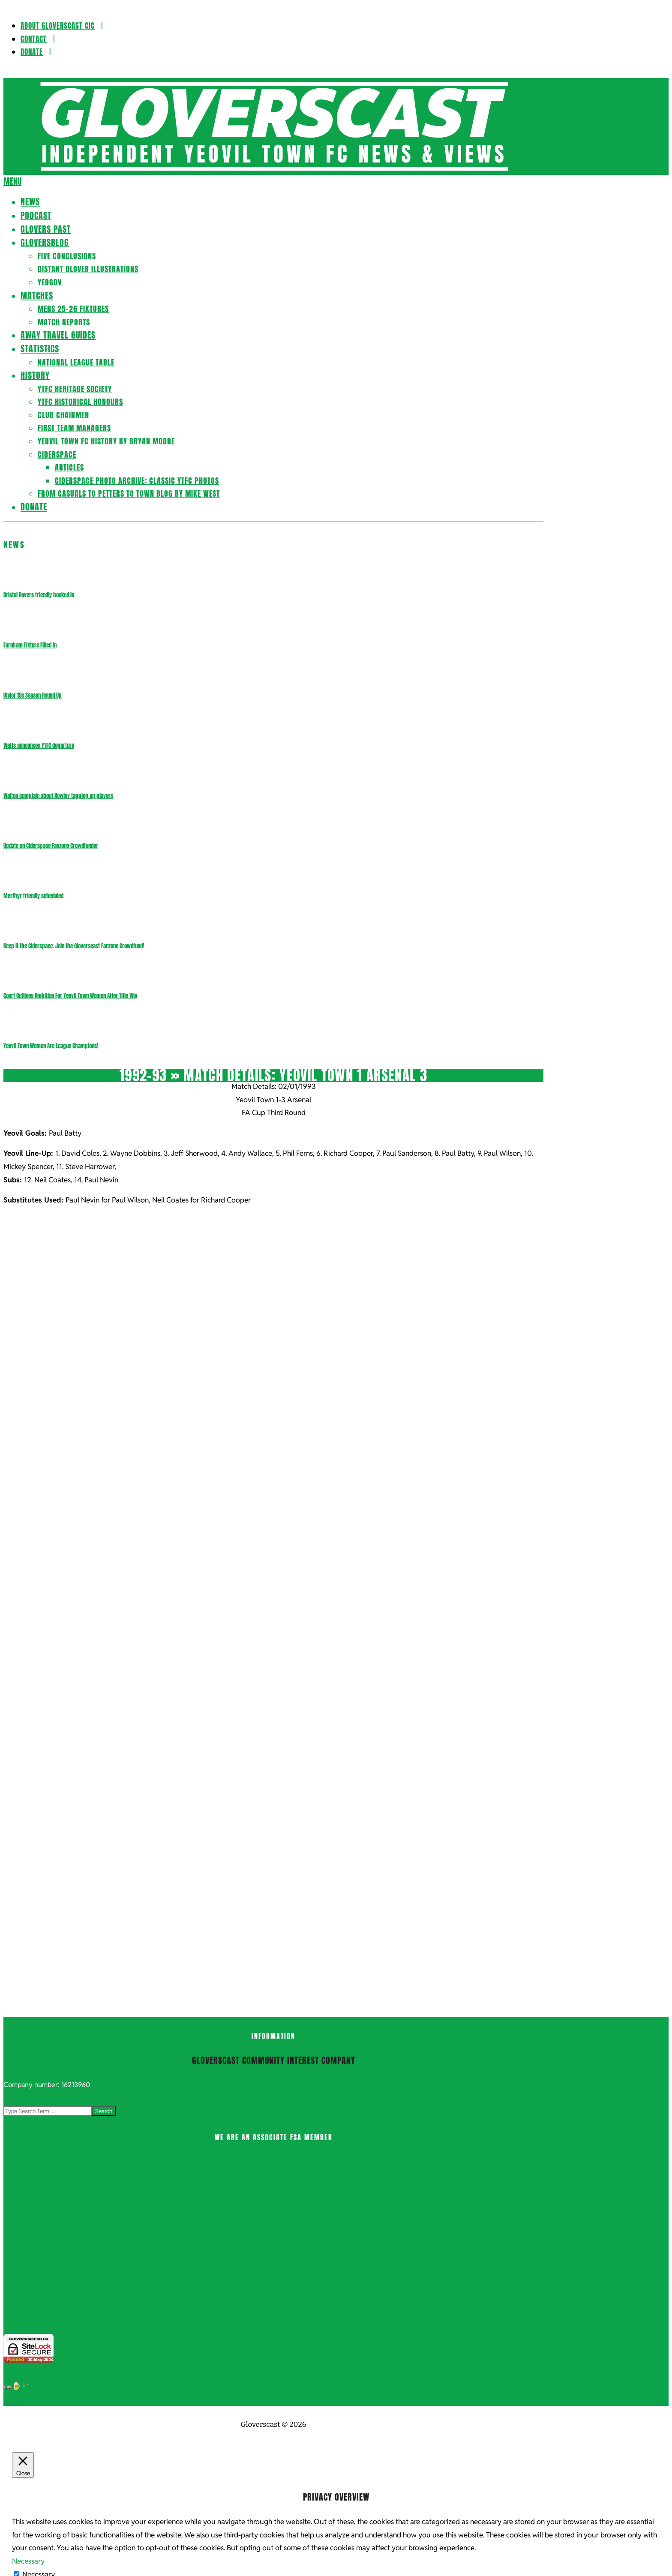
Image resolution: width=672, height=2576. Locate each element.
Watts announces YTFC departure (38, 745)
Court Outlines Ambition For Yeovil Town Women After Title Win (70, 996)
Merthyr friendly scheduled (33, 896)
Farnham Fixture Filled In (30, 645)
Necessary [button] (28, 2561)
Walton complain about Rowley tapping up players (58, 796)
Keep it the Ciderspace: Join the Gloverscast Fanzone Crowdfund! (73, 946)
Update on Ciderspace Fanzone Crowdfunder (50, 846)
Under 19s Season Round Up (32, 695)
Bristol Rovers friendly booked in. (39, 595)
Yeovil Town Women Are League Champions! (50, 1046)
